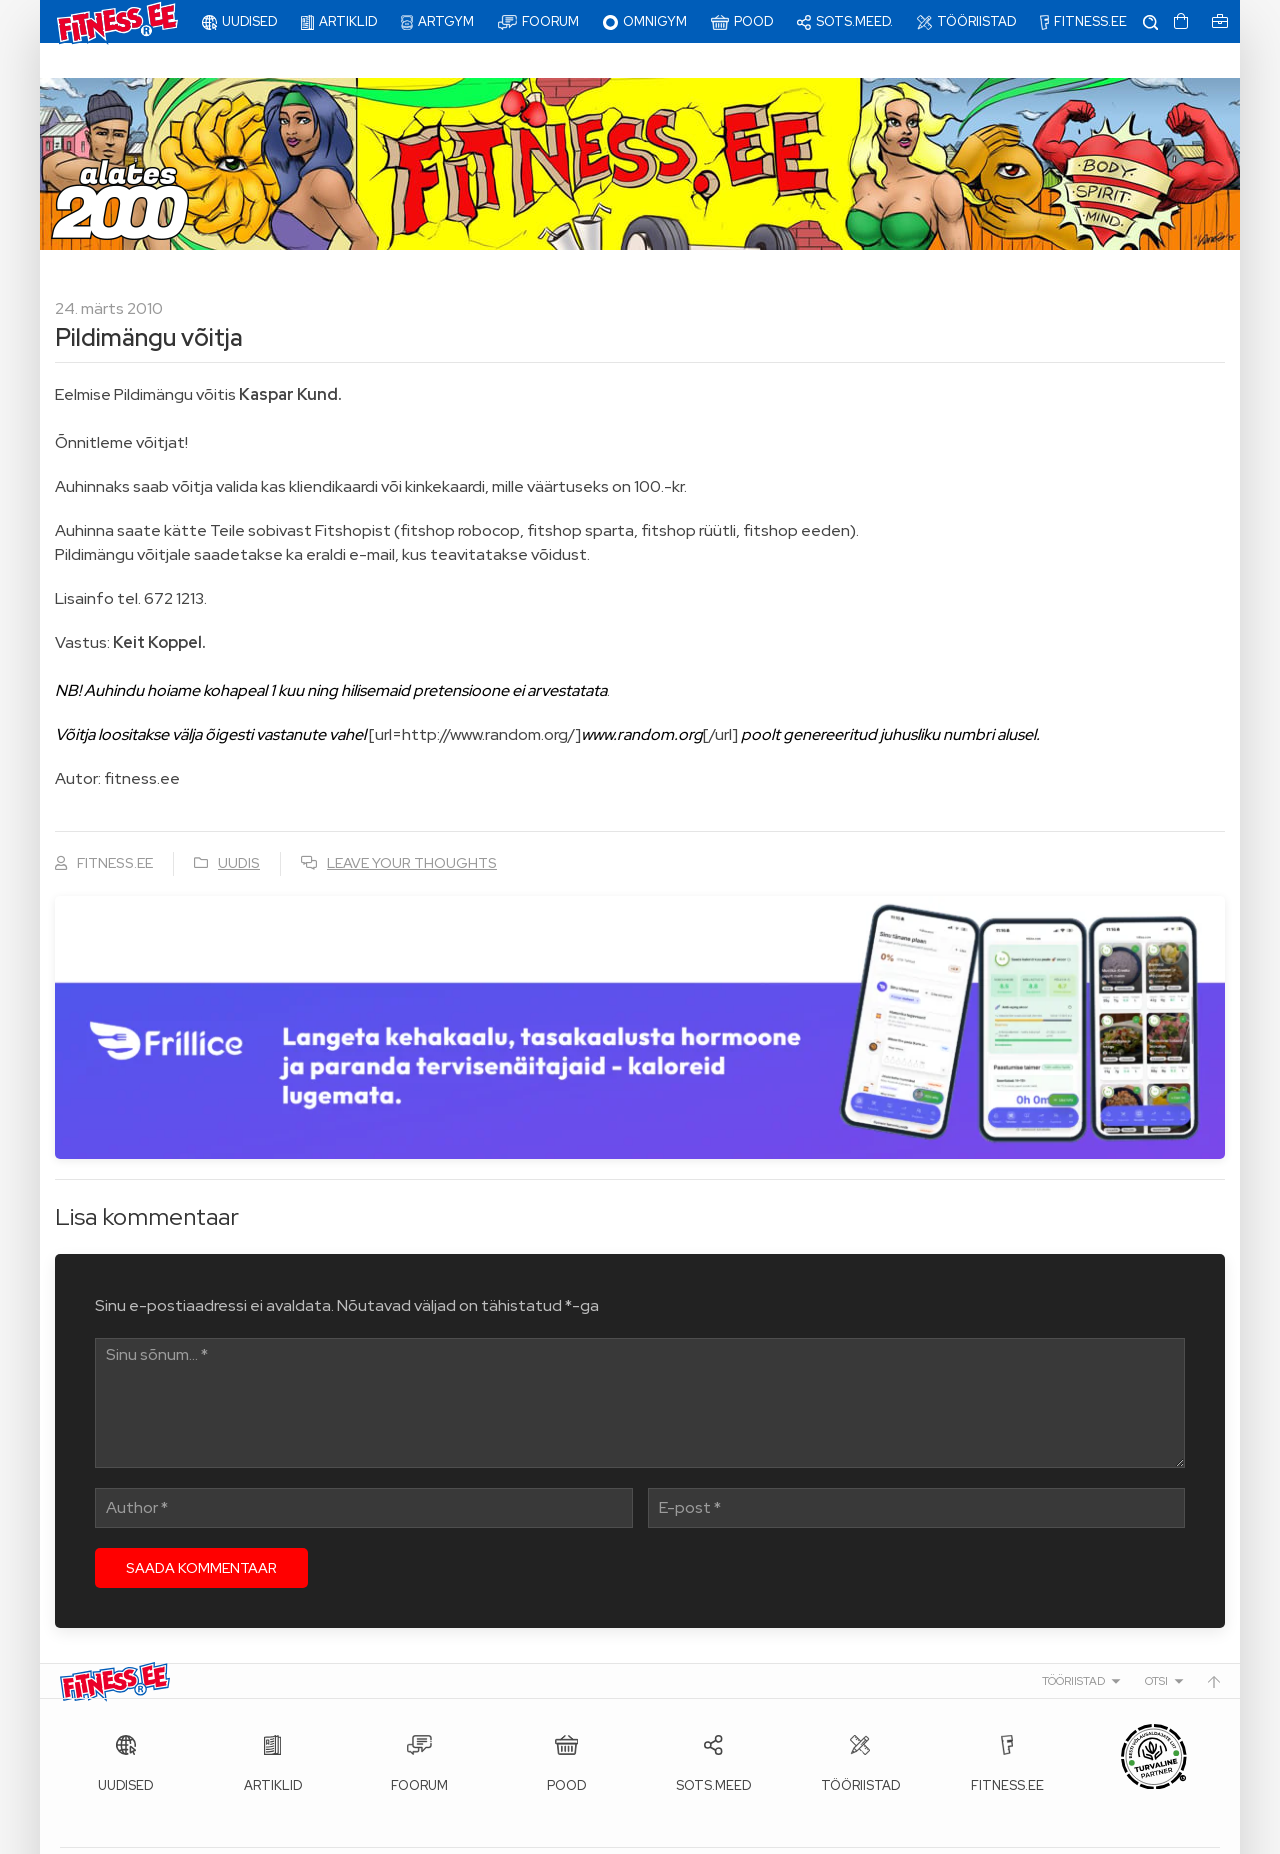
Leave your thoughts (412, 828)
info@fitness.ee (510, 1834)
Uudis (239, 828)
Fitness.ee (241, 1834)
